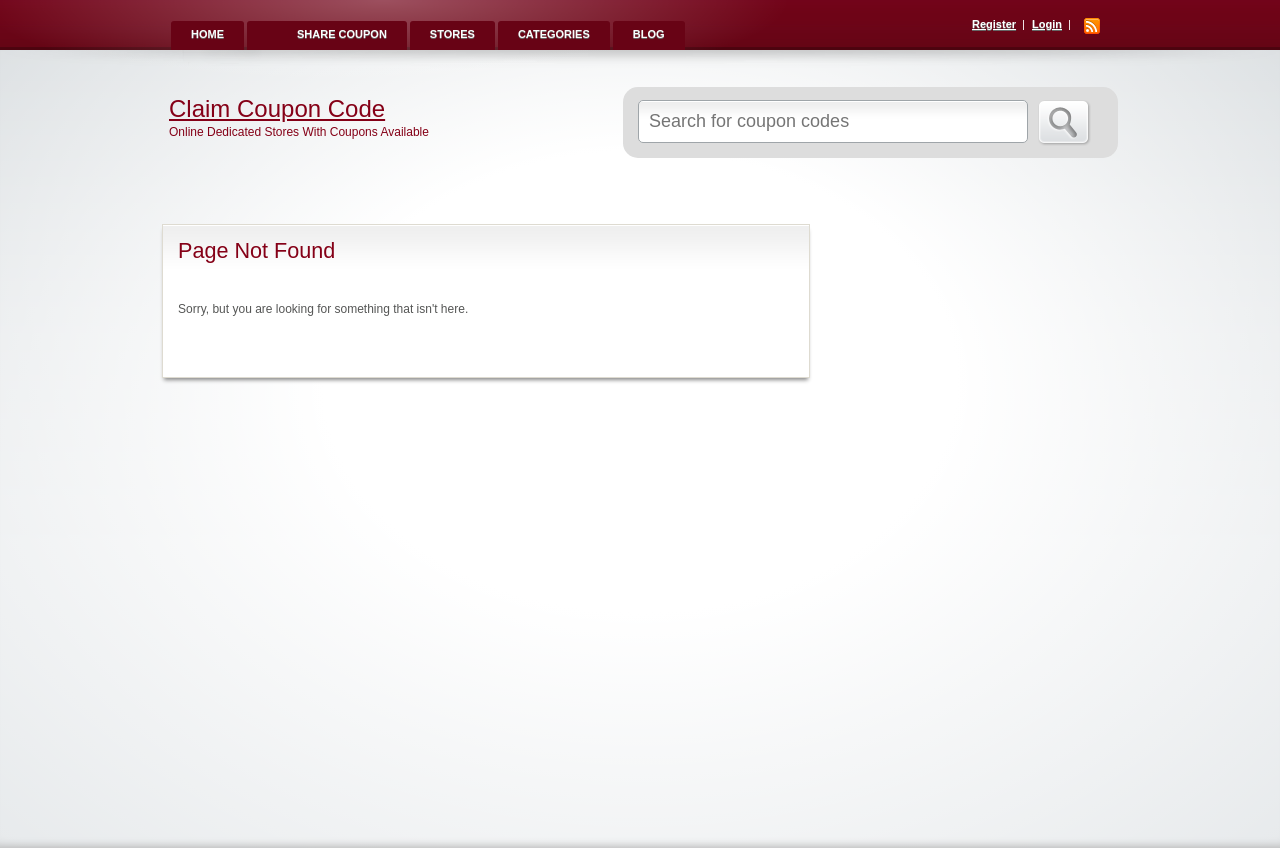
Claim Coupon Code (277, 109)
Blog (649, 34)
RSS (1092, 26)
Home (207, 34)
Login (1047, 24)
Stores (452, 34)
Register (994, 24)
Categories (554, 34)
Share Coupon (342, 34)
